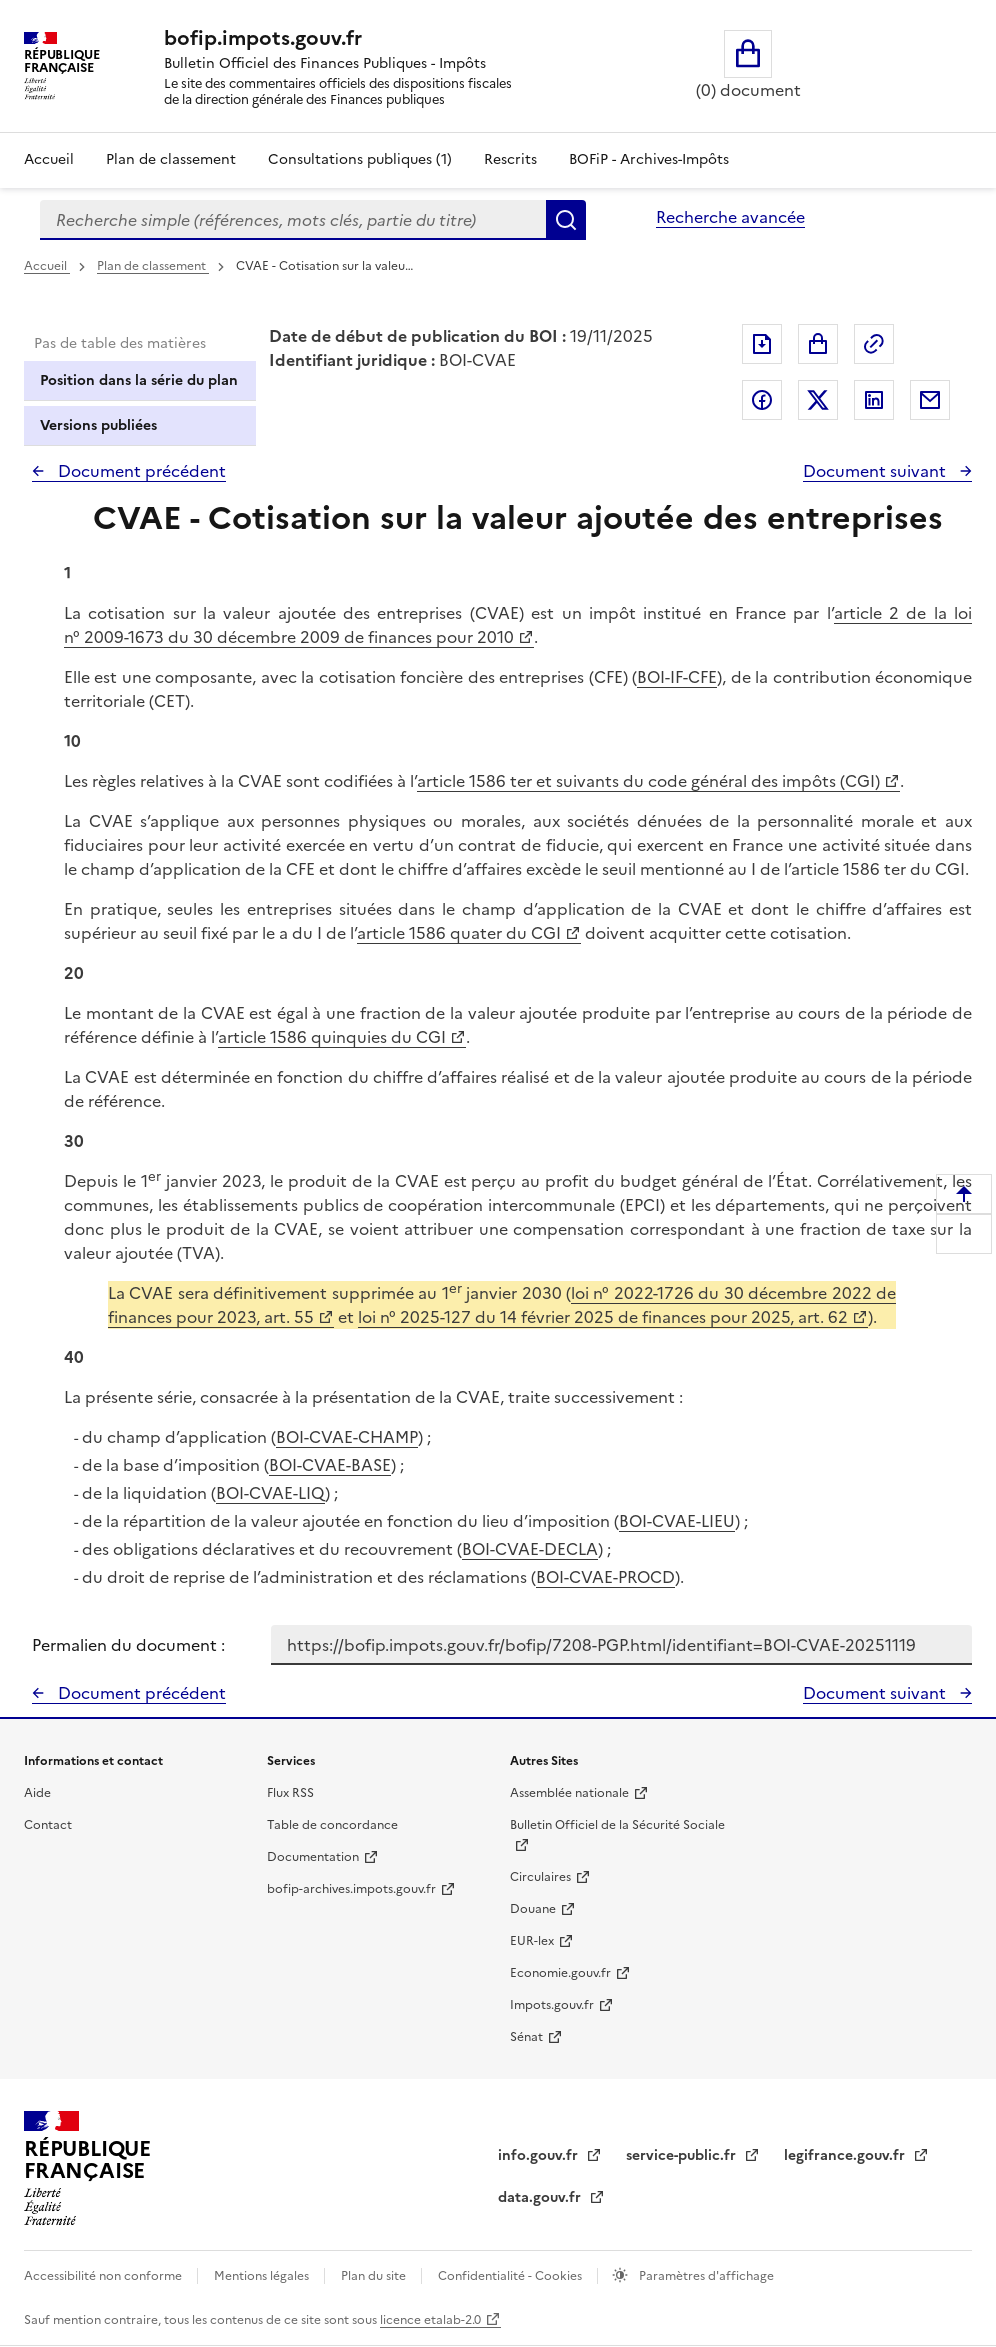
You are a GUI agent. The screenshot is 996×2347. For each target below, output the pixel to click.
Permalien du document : (128, 1645)
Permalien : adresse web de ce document (874, 344)
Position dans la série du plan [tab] (139, 380)
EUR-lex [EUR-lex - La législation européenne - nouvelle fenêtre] (532, 1941)
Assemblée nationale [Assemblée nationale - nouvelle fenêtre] (569, 1793)
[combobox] (293, 220)
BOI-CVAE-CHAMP (347, 1437)
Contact (48, 1825)
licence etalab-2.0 (430, 2320)
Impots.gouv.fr (552, 2005)
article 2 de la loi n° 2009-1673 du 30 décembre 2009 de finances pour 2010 (518, 625)
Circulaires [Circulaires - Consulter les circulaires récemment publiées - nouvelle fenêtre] (540, 1877)
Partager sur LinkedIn (874, 400)
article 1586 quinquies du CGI (332, 1037)
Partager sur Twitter (818, 400)
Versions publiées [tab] (98, 425)
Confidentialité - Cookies (511, 2276)
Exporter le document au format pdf (762, 344)
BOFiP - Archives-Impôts (649, 159)
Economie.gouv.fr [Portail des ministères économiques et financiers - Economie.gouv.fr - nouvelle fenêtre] (560, 1973)
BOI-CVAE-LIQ (270, 1493)
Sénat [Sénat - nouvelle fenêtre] (526, 2037)
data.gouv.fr (541, 2197)
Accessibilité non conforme (104, 2276)
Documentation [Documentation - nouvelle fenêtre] (313, 1857)
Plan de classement (153, 266)
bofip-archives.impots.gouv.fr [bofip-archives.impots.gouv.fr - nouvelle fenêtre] (351, 1889)
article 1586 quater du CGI (459, 933)
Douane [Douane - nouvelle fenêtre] (533, 1909)
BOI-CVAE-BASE (330, 1465)
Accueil (49, 159)
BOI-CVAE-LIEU (677, 1521)
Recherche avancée (730, 217)
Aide (37, 1793)
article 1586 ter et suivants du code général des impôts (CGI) (648, 781)
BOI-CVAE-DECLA (530, 1549)
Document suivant (876, 471)
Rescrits (510, 159)
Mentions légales (263, 2276)
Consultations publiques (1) (360, 159)
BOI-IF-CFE (677, 677)
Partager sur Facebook (762, 400)
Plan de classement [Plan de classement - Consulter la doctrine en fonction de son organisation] (171, 159)
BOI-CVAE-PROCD (605, 1577)
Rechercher (566, 220)
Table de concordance (332, 1825)
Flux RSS (290, 1793)
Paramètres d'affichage (705, 2276)
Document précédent (140, 471)
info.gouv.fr (540, 2155)
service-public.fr (683, 2155)
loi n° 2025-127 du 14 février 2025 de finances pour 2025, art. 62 (603, 1317)
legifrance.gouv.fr (846, 2155)
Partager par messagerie (930, 400)
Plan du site (375, 2276)
